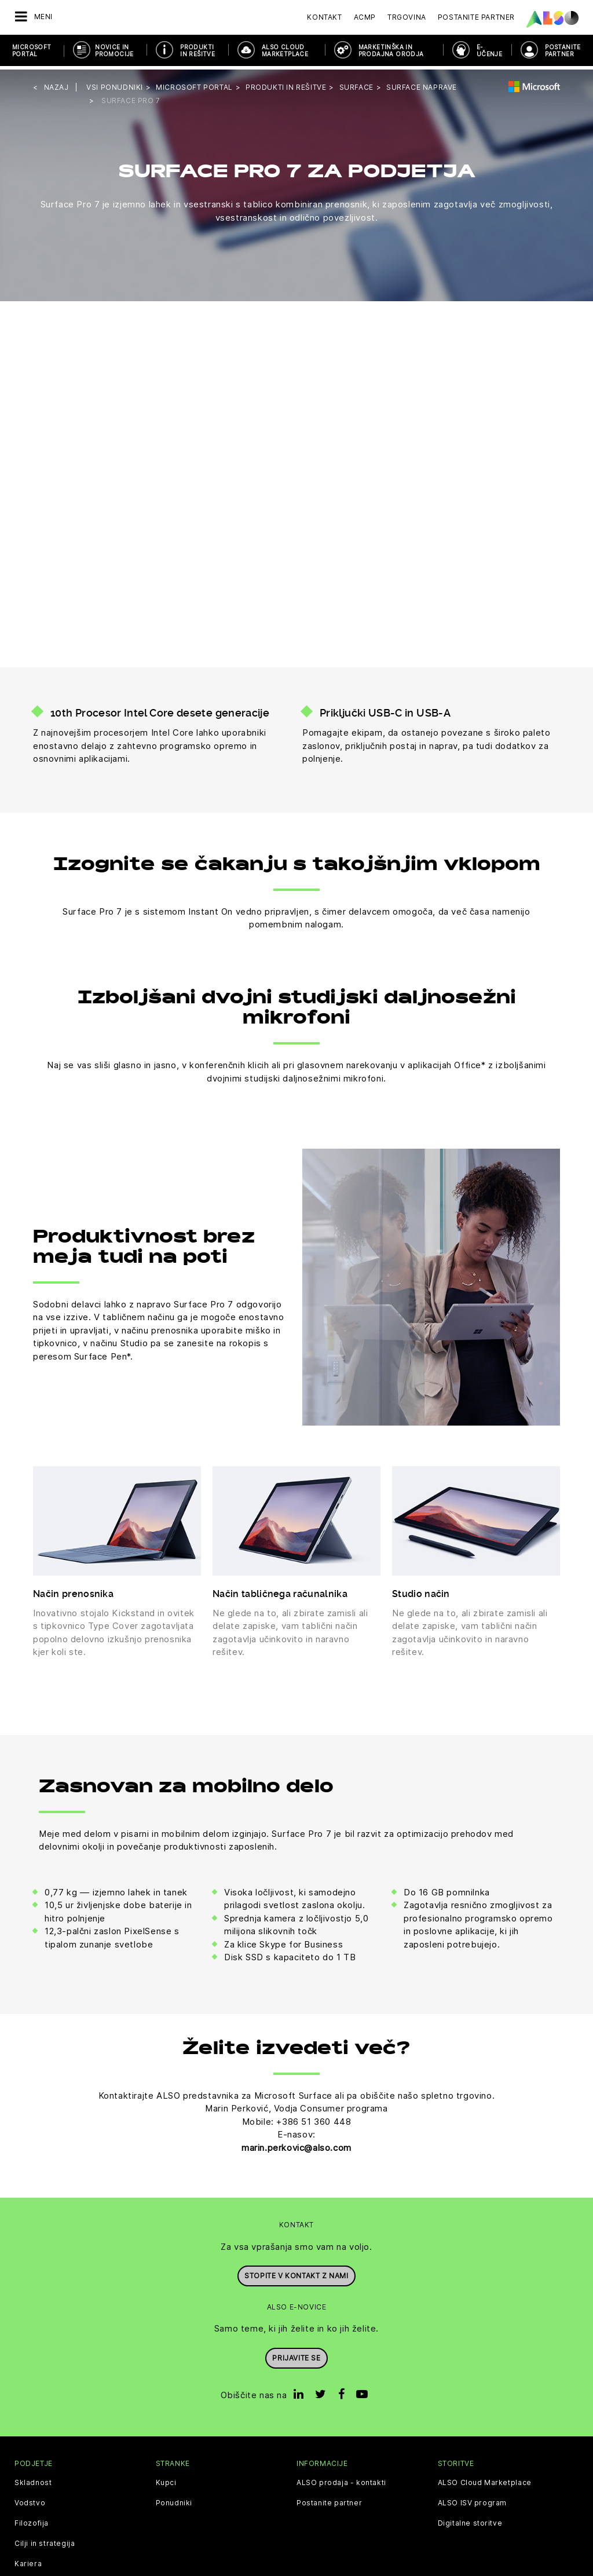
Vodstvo (29, 2499)
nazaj (56, 83)
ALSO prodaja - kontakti (341, 2479)
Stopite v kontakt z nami (296, 2271)
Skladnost (33, 2479)
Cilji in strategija (44, 2540)
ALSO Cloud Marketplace (285, 50)
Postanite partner (329, 2499)
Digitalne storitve (470, 2520)
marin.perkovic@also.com (296, 2144)
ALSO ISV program (472, 2499)
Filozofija (31, 2520)
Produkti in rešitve (197, 50)
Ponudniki (174, 2499)
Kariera (28, 2560)
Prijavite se (296, 2353)
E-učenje (489, 50)
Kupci (166, 2479)
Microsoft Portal (32, 50)
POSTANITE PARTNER (563, 50)
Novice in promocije (114, 50)
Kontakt (324, 17)
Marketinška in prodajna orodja (391, 50)
